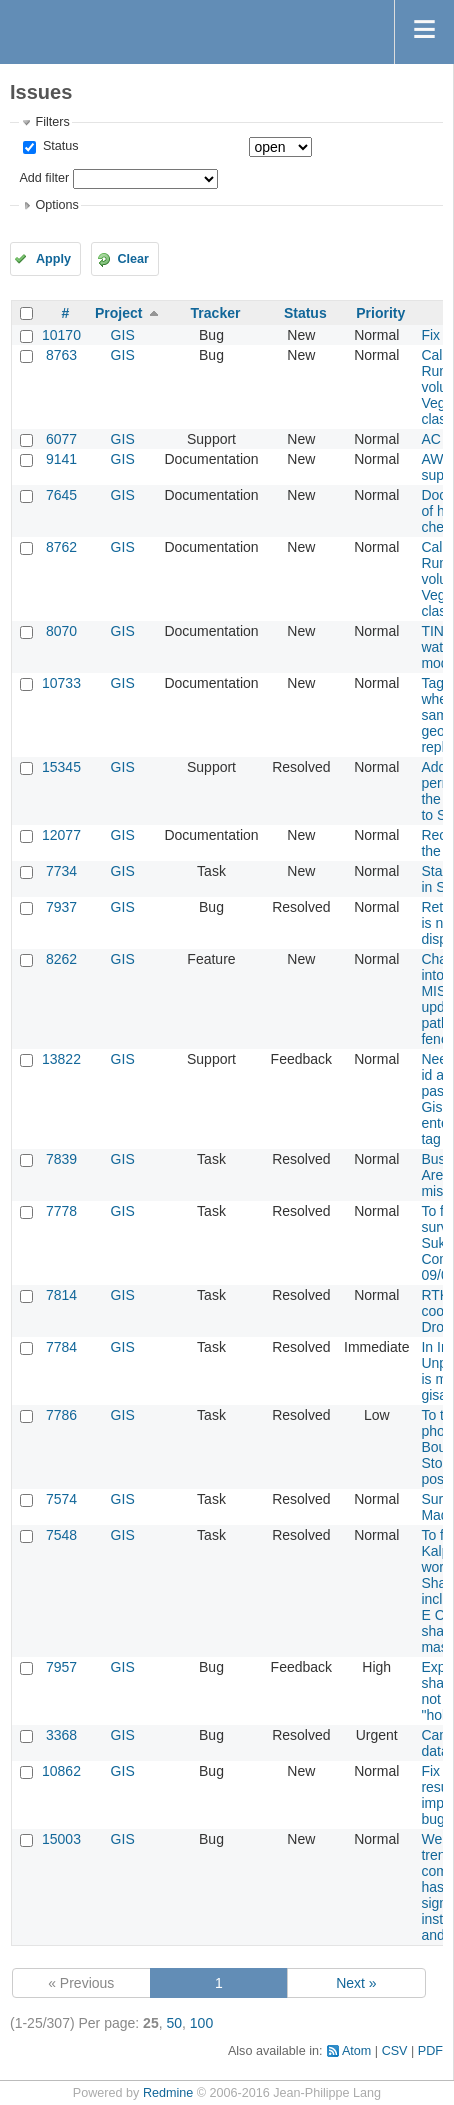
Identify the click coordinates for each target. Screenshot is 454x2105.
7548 (61, 1535)
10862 (61, 1771)
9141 (61, 459)
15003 (61, 1839)
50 (174, 2023)
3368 (61, 1735)
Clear (133, 259)
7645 (61, 495)
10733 (61, 683)
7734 (61, 871)
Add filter (44, 178)
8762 (61, 547)
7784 (61, 1347)
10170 (61, 335)
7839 (61, 1159)
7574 (61, 1499)
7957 (61, 1667)
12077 (61, 835)
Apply (53, 259)
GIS (123, 335)
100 (201, 2023)
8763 (61, 355)
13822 (61, 1059)
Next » (356, 1983)
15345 (61, 767)
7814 (61, 1295)
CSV (395, 2051)
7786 (61, 1415)
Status (58, 146)
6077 (61, 439)
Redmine (168, 2093)
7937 (61, 907)
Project (118, 313)
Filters (52, 122)
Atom (356, 2051)
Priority (380, 313)
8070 (61, 631)
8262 (61, 959)
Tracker (216, 313)
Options (56, 205)
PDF (430, 2051)
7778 (61, 1211)
